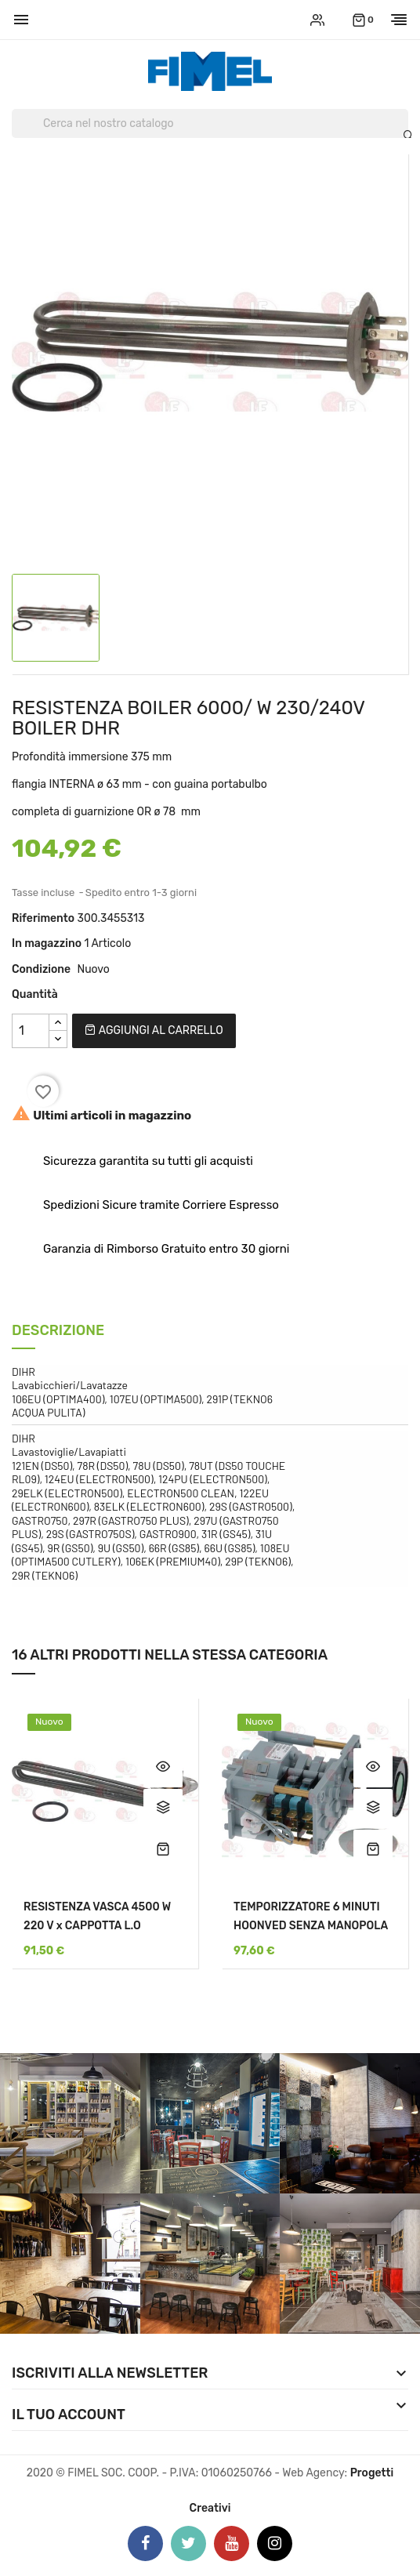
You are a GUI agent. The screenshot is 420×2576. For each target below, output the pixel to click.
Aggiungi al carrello (154, 1030)
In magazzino (46, 943)
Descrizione (58, 1331)
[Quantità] (30, 1031)
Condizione (41, 969)
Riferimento (43, 918)
